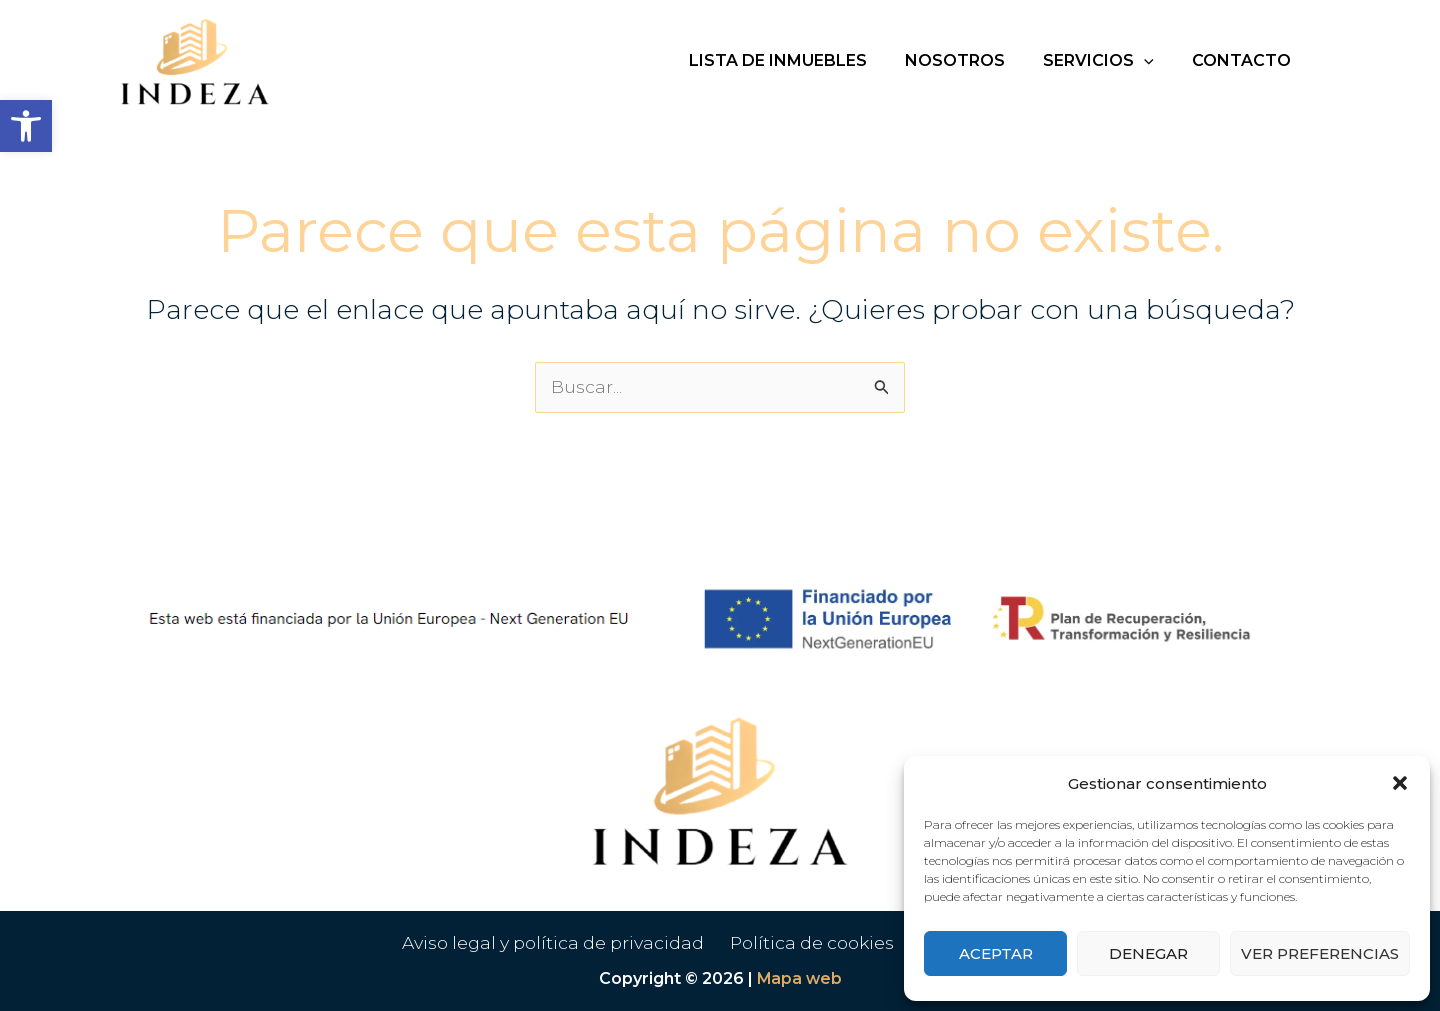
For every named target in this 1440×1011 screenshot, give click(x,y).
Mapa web (799, 978)
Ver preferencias (1320, 953)
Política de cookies (816, 943)
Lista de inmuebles (799, 60)
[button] (26, 126)
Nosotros (970, 60)
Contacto (1244, 60)
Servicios (1107, 61)
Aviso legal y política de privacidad (558, 943)
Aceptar (996, 953)
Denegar (1148, 953)
